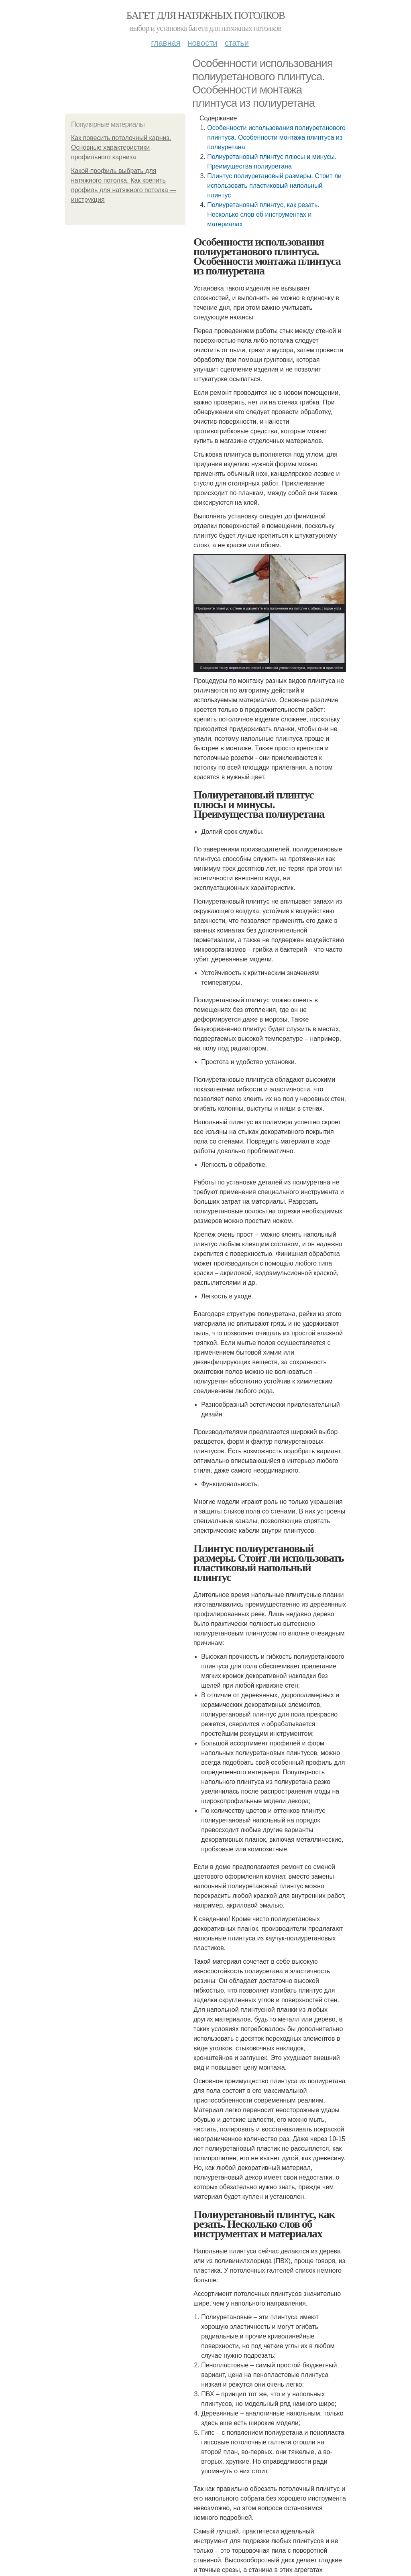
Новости (202, 43)
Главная (165, 43)
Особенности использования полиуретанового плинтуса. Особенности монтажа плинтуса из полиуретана (276, 137)
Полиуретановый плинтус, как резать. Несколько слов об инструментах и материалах (263, 214)
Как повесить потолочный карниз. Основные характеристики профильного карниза (121, 147)
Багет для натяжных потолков (205, 15)
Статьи (236, 43)
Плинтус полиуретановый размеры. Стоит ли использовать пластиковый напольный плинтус (274, 186)
